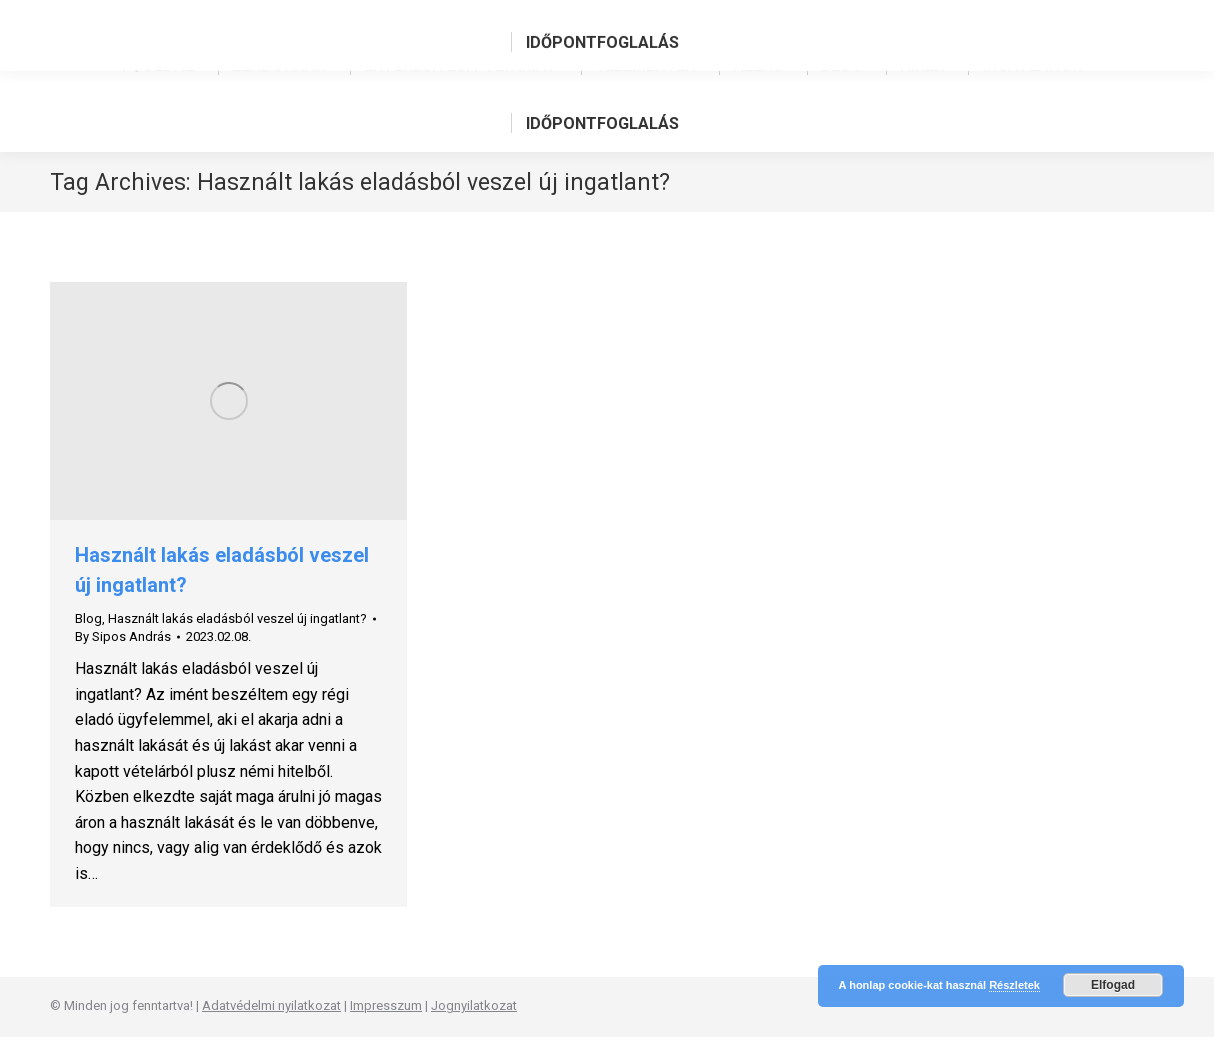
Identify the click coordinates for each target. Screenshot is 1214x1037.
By (123, 636)
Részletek (1014, 985)
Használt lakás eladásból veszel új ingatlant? (237, 618)
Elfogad (1113, 985)
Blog (88, 618)
